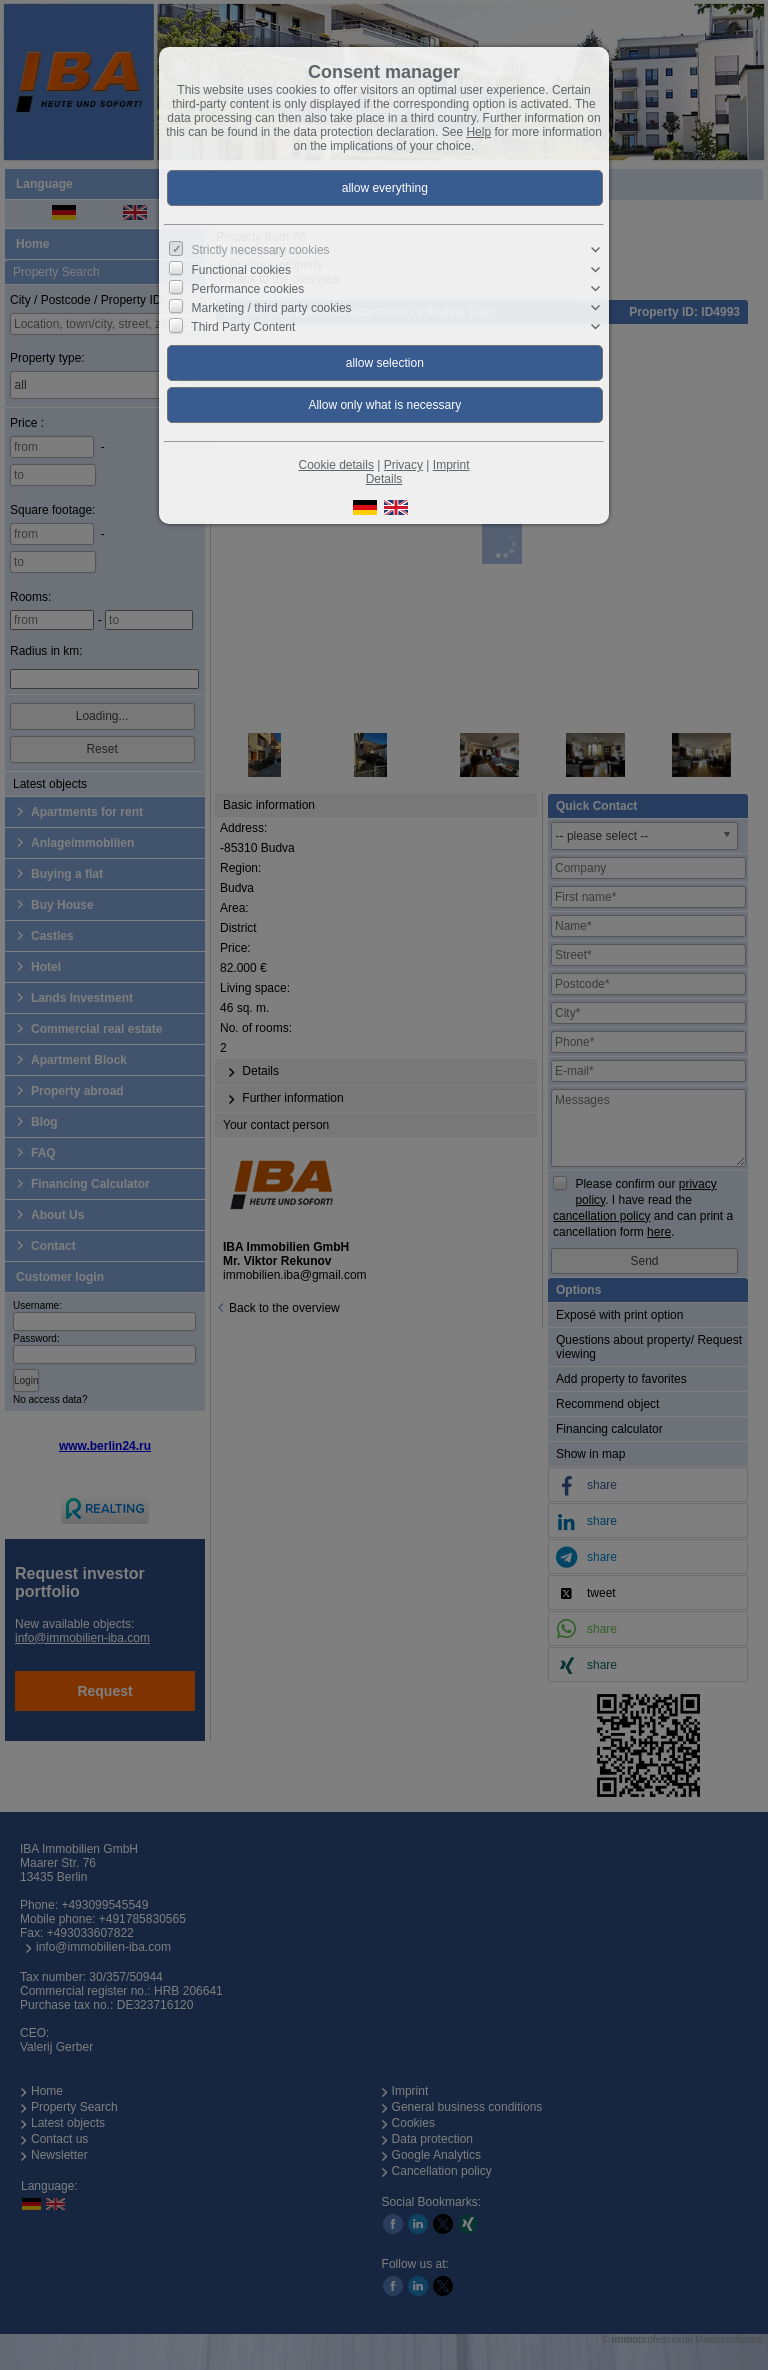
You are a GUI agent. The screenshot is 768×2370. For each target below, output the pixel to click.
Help (478, 132)
